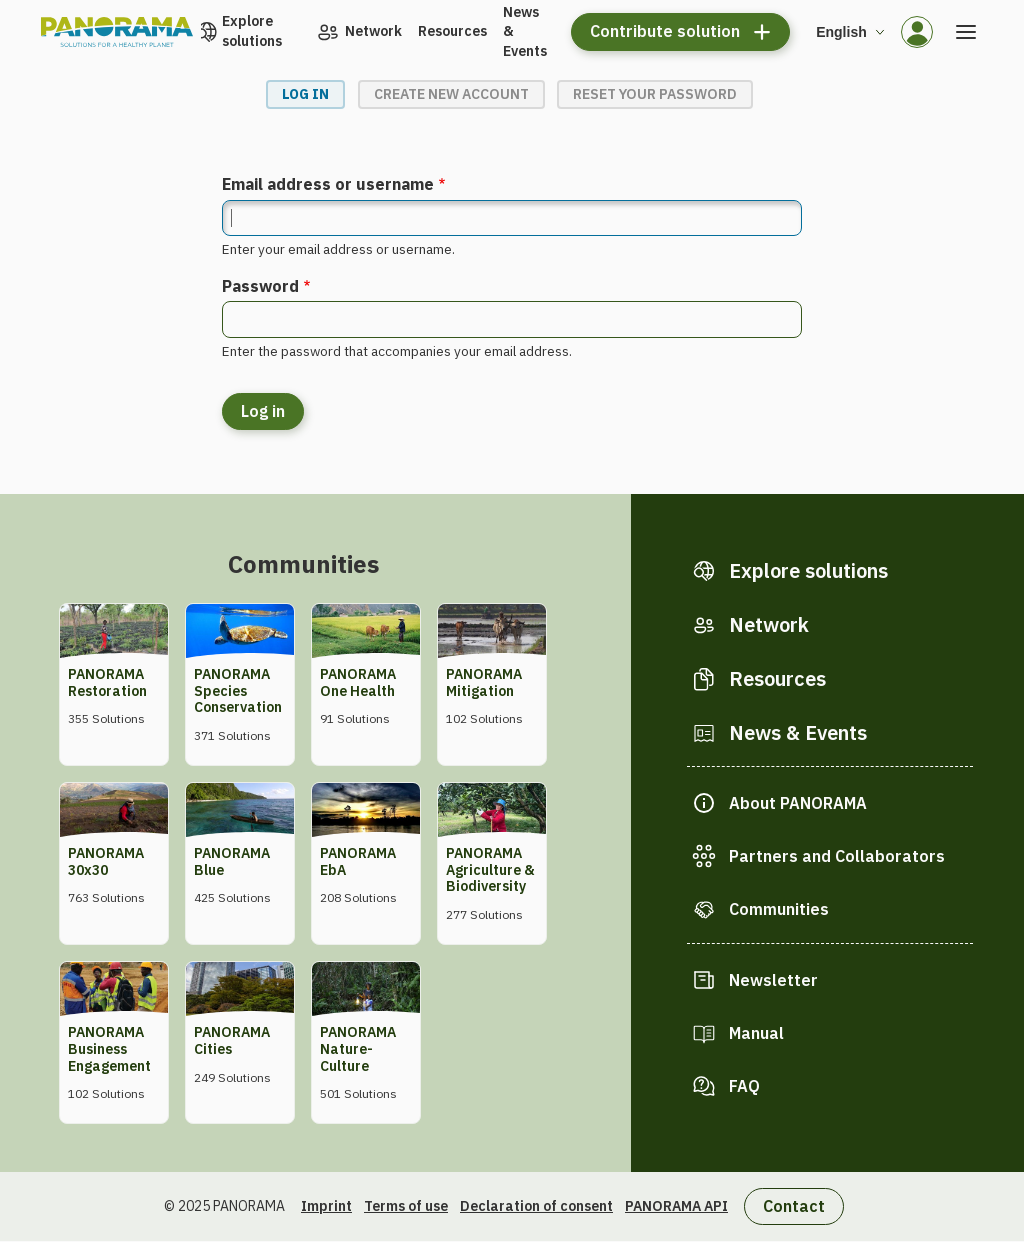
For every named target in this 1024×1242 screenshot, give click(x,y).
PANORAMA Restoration (107, 682)
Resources (452, 31)
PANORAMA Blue (232, 861)
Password (260, 286)
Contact (794, 1206)
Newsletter (773, 980)
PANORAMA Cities (232, 1040)
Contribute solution (665, 31)
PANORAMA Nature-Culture (358, 1049)
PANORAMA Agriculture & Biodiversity (490, 870)
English (841, 32)
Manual (756, 1033)
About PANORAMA (798, 803)
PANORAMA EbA (358, 861)
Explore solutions (252, 31)
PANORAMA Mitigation (484, 682)
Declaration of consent (536, 1206)
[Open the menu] (966, 32)
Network (373, 31)
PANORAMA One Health (358, 682)
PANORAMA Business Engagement (109, 1049)
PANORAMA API (676, 1206)
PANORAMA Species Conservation (238, 691)
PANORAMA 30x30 (106, 861)
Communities (779, 909)
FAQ (744, 1086)
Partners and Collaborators (837, 856)
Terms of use (406, 1206)
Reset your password (655, 94)
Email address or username (328, 184)
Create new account (451, 94)
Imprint (326, 1206)
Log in (305, 94)
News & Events (525, 31)
